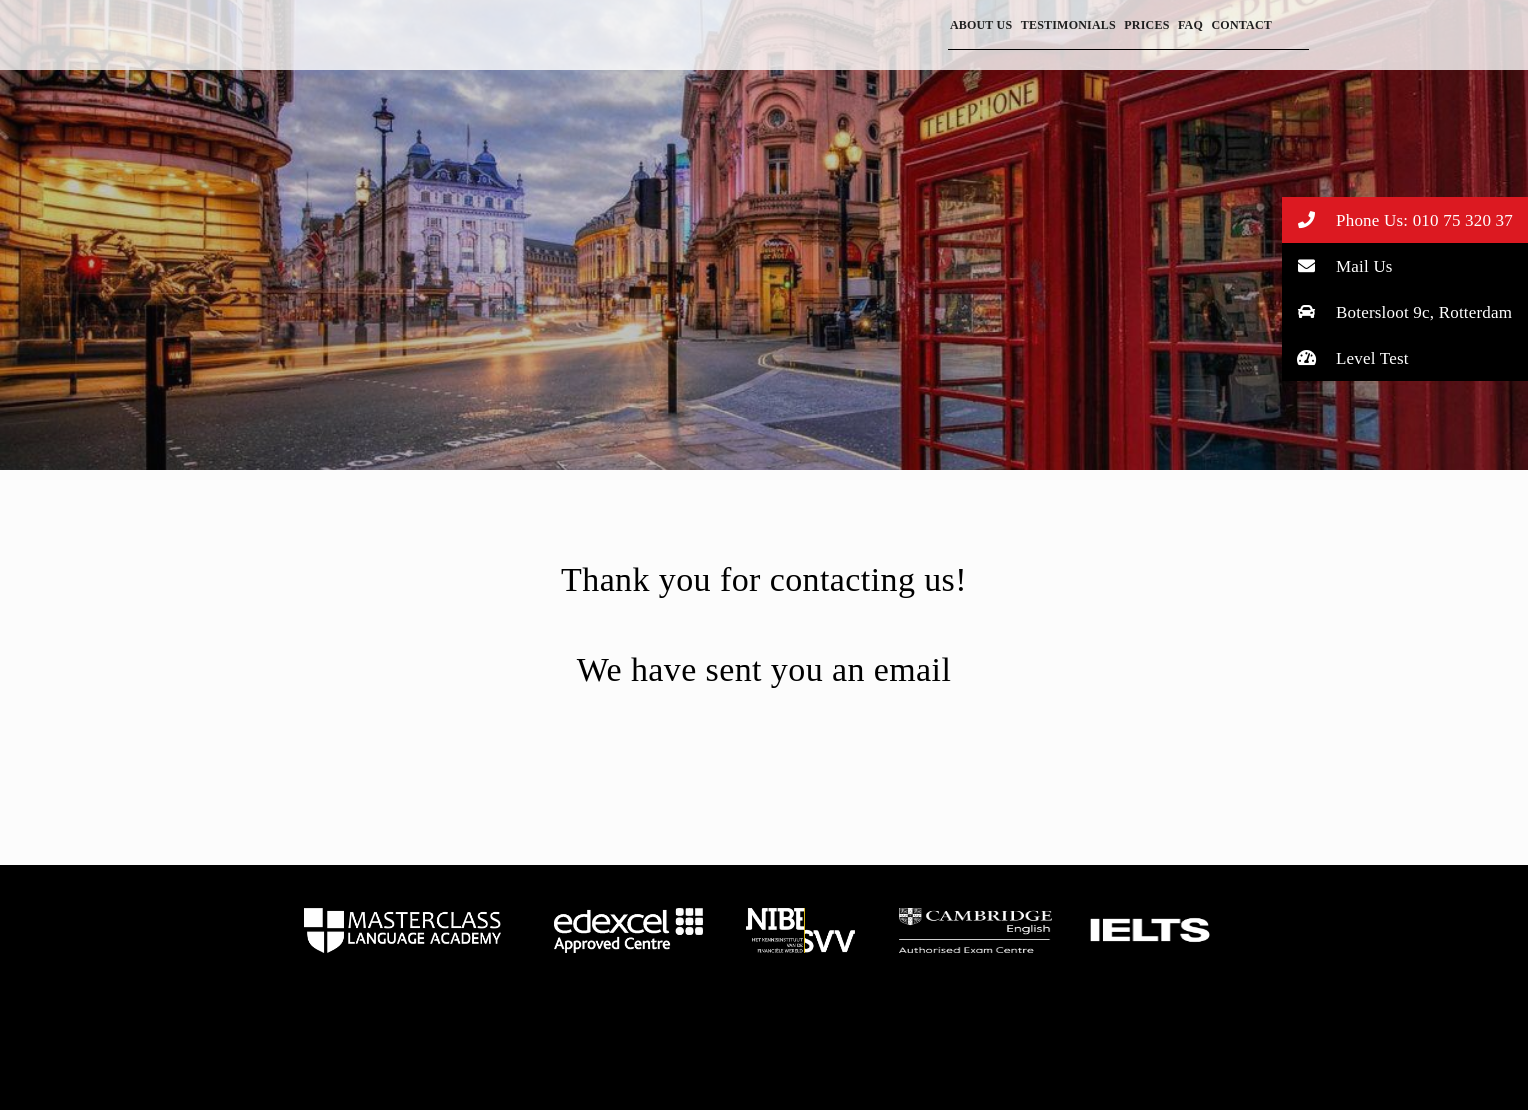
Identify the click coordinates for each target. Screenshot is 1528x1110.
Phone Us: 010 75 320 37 (1397, 219)
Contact (1241, 25)
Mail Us (1337, 265)
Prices (1146, 25)
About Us (981, 25)
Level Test (1345, 357)
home (402, 930)
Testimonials (1068, 25)
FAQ (1190, 25)
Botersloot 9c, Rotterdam (1397, 311)
